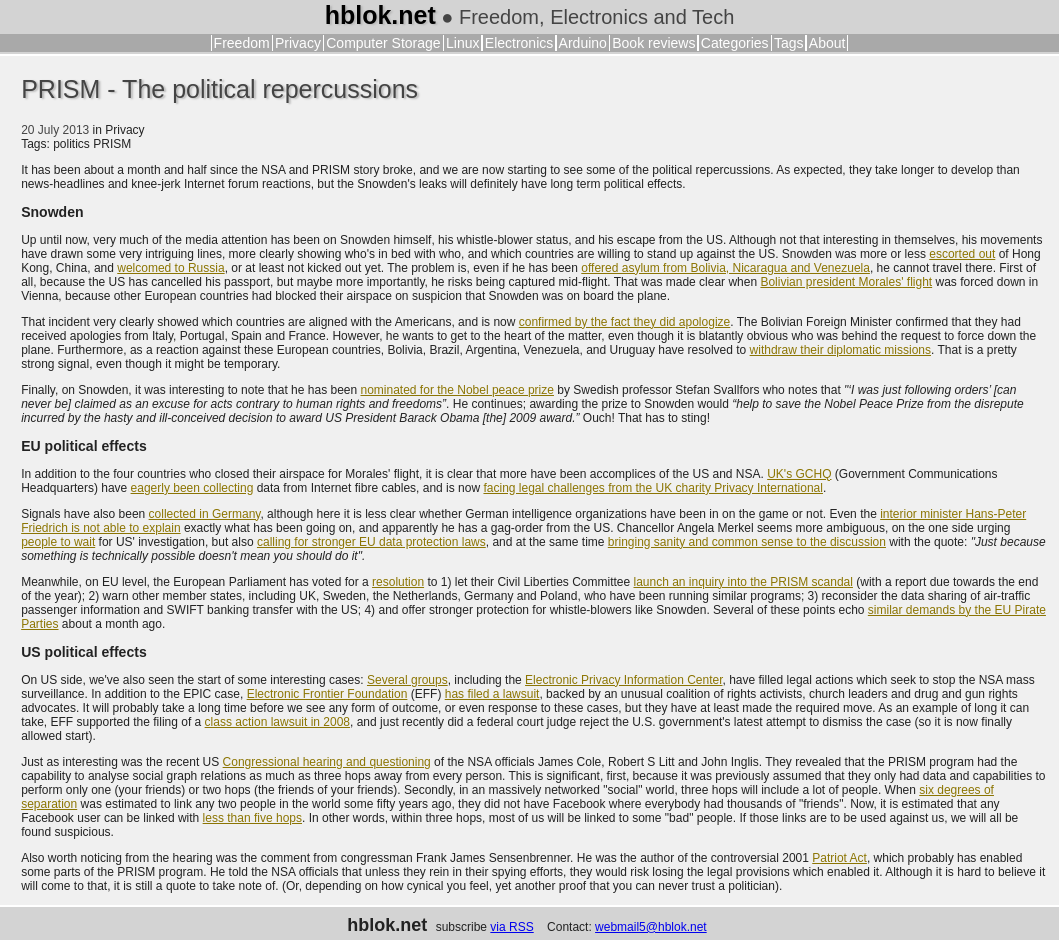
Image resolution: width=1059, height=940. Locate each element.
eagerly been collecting (192, 488)
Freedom (242, 43)
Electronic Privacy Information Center (623, 680)
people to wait (58, 542)
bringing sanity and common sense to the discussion (747, 542)
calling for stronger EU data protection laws (371, 542)
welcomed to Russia (170, 268)
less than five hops (252, 818)
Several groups (407, 680)
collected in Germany (205, 514)
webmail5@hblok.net (651, 927)
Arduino (583, 43)
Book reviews (653, 43)
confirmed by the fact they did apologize (624, 322)
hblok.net (380, 15)
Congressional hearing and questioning (327, 762)
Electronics (519, 43)
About (827, 43)
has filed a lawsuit (492, 694)
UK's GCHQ (799, 474)
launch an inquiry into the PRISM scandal (742, 582)
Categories (735, 43)
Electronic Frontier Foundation (327, 694)
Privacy (298, 43)
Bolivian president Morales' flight (846, 282)
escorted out (962, 254)
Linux (462, 43)
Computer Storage (383, 43)
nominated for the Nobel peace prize (457, 390)
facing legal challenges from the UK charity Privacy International (653, 488)
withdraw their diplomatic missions (840, 350)
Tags (789, 43)
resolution (398, 582)
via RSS (511, 927)
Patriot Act (839, 858)
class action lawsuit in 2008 (277, 722)
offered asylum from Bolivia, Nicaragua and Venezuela (725, 268)
